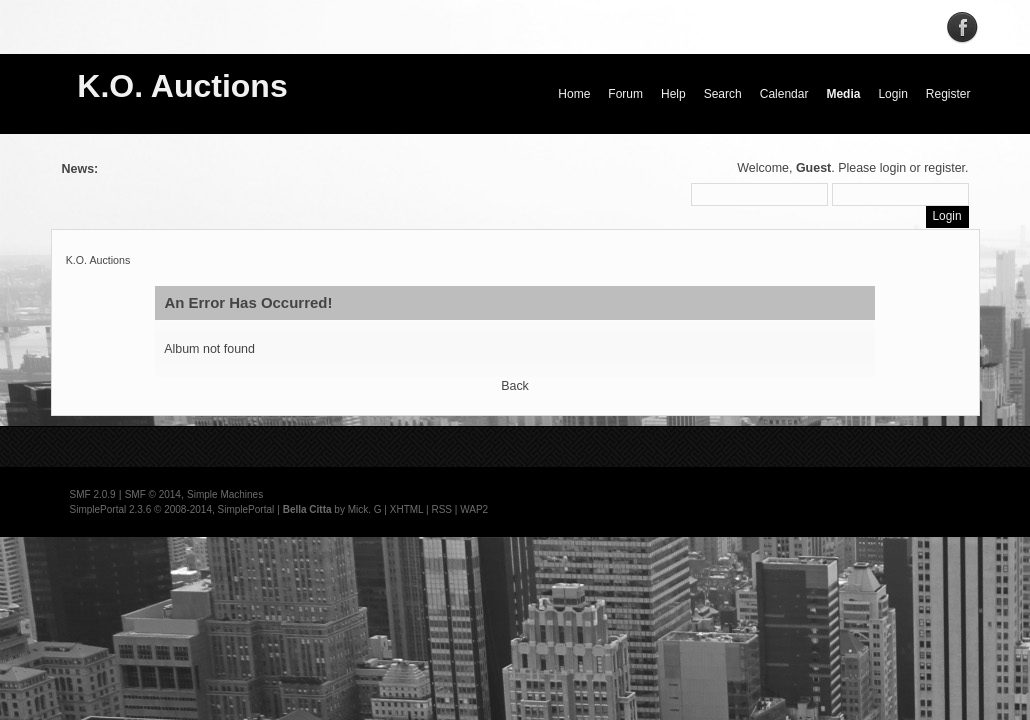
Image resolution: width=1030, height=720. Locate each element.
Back (515, 386)
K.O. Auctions (182, 86)
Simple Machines (225, 494)
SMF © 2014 (153, 494)
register (944, 168)
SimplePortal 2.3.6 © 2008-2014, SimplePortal (172, 509)
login (893, 168)
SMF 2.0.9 (93, 494)
